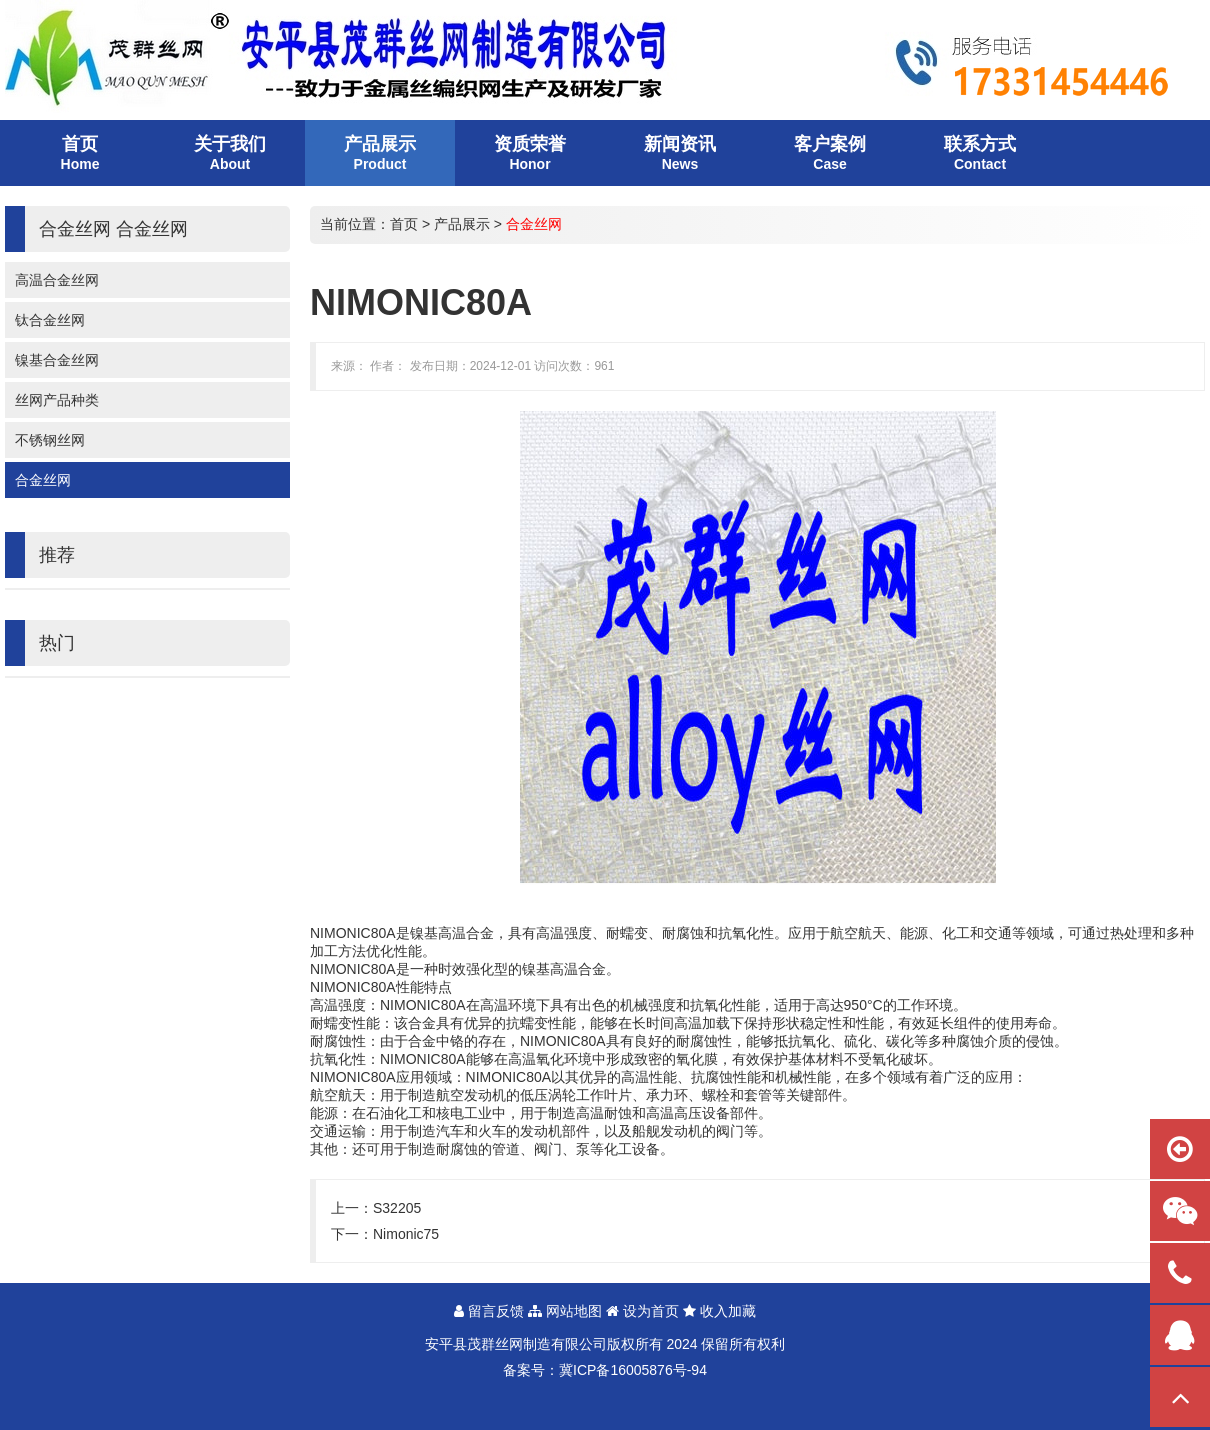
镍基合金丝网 (57, 360)
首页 (404, 224)
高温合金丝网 (57, 280)
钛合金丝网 (50, 320)
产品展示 (462, 224)
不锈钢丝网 (50, 440)
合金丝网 (43, 480)
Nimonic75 (406, 1234)
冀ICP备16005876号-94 (633, 1370)
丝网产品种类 (57, 400)
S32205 (397, 1208)
